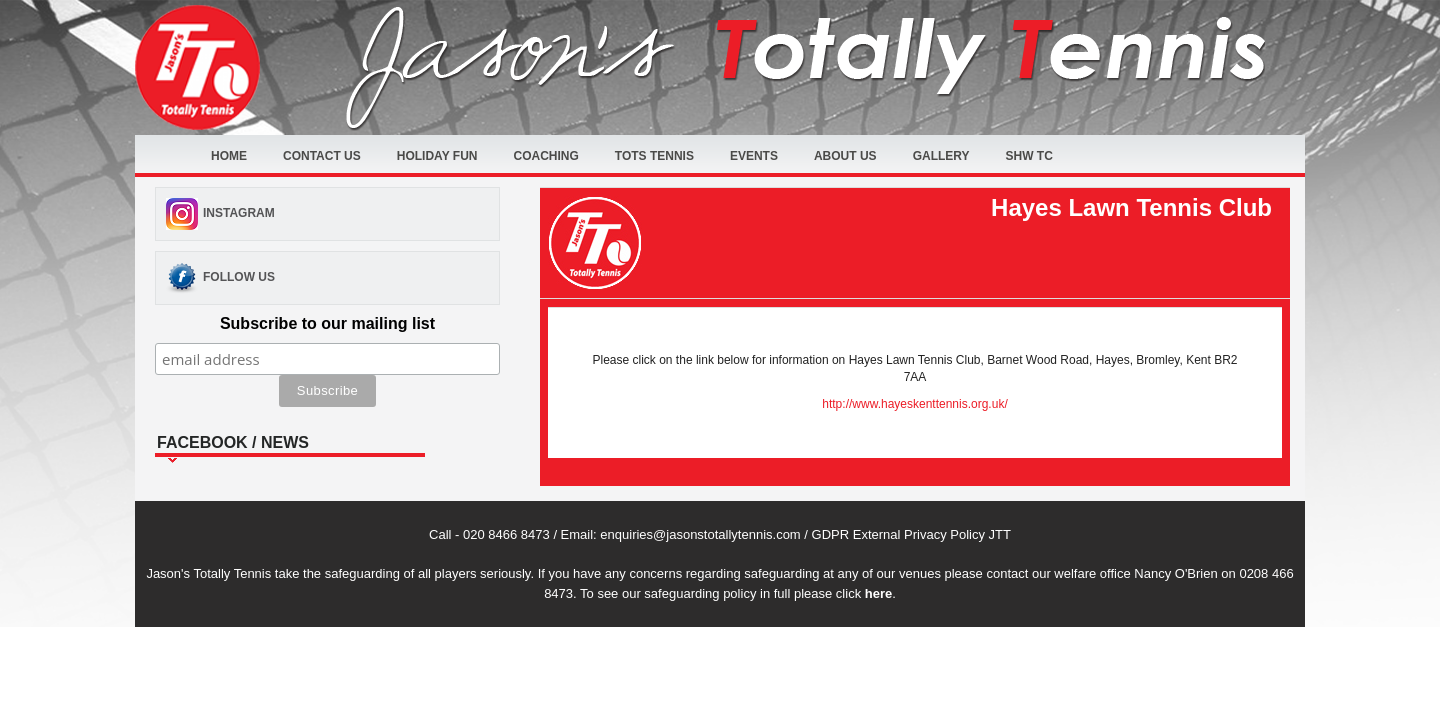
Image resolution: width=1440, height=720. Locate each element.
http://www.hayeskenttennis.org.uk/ (914, 404)
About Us (845, 156)
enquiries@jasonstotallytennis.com (700, 534)
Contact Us (322, 156)
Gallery (941, 156)
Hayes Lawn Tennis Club (1131, 207)
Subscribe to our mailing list (327, 323)
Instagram (239, 213)
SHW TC (1029, 156)
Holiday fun (437, 156)
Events (754, 156)
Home (229, 156)
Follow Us (239, 277)
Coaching (545, 156)
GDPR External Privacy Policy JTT (911, 534)
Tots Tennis (654, 156)
